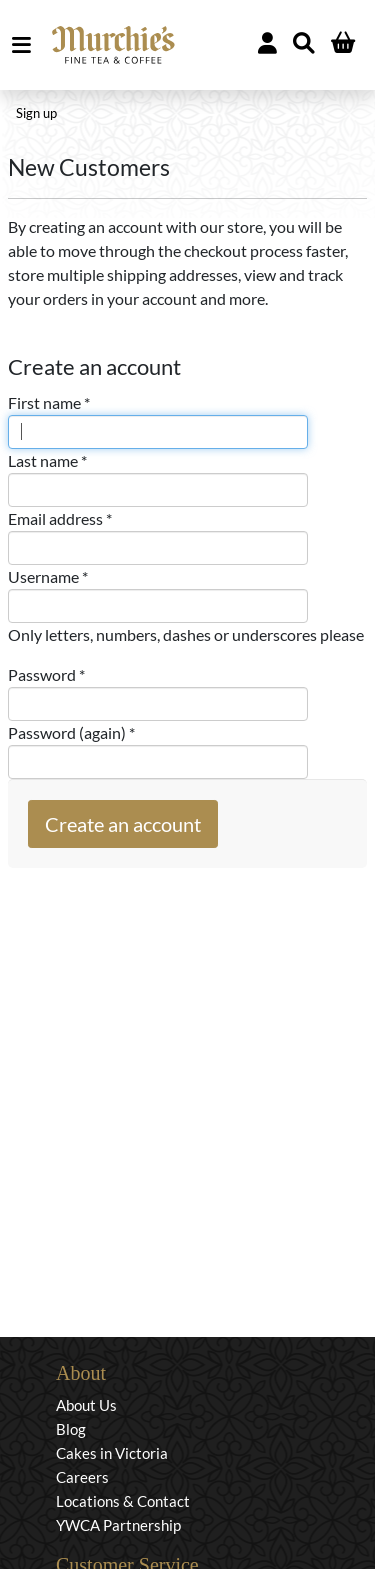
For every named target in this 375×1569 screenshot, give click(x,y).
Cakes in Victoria (112, 1453)
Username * (48, 576)
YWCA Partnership (118, 1525)
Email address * (60, 518)
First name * (49, 402)
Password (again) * (71, 732)
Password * (46, 674)
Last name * (47, 460)
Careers (82, 1477)
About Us (86, 1405)
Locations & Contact (123, 1501)
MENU (25, 45)
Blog (71, 1429)
